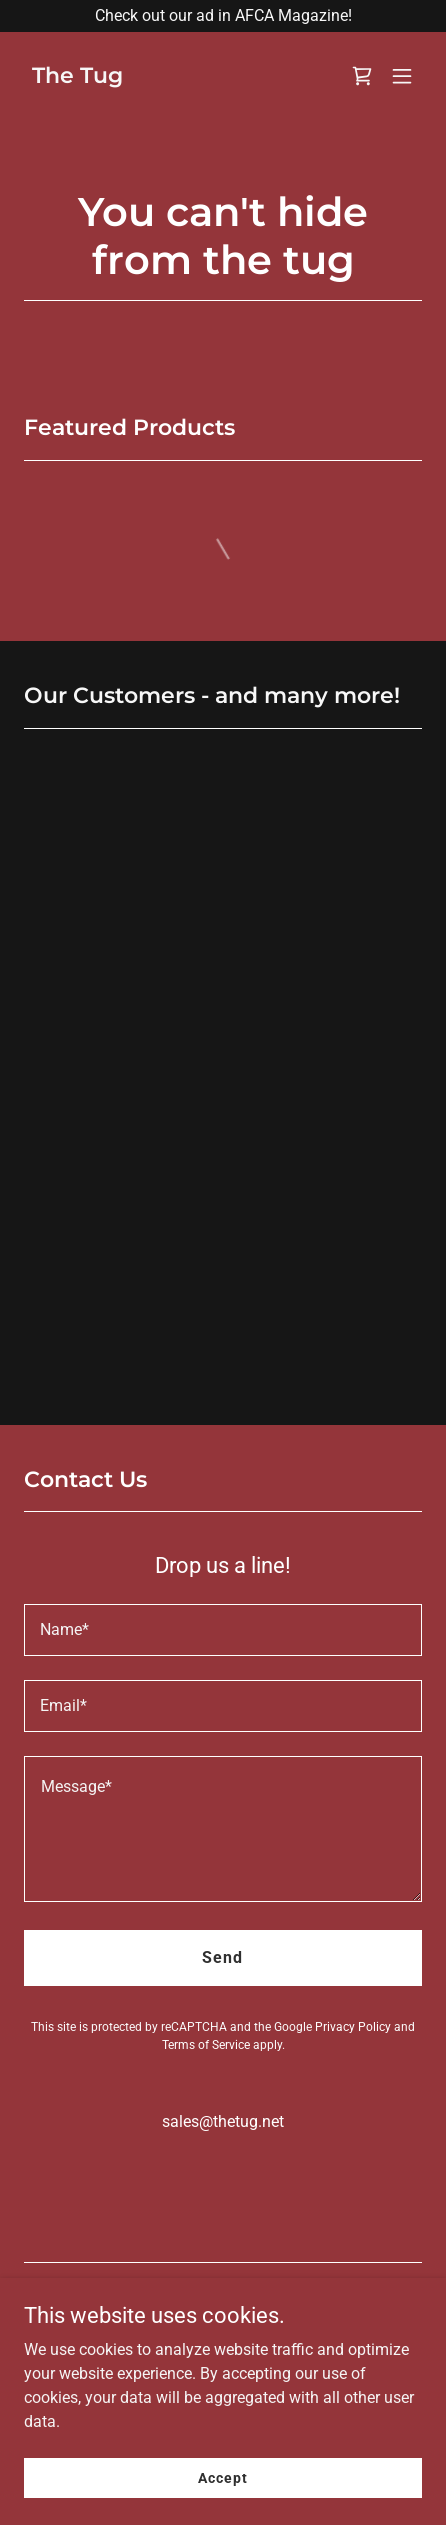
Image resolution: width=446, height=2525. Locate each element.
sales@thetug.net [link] (223, 2121)
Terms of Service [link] (206, 2045)
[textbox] (223, 1630)
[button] (402, 76)
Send (222, 1957)
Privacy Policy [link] (353, 2027)
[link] (77, 77)
